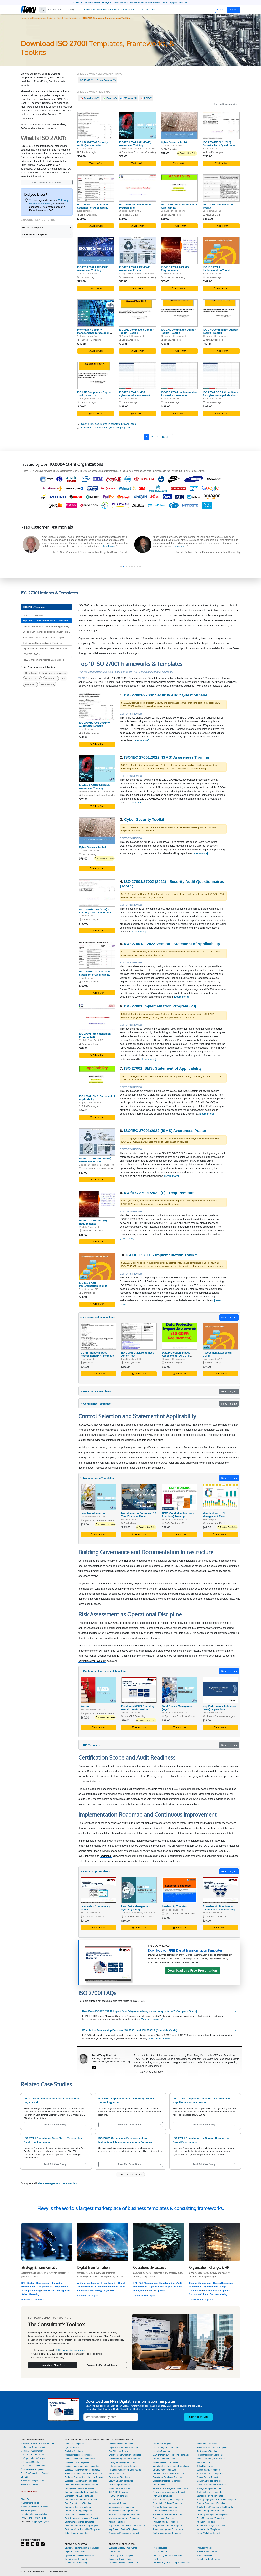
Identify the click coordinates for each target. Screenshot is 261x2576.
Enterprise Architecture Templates (124, 2466)
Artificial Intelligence (88, 2283)
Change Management (200, 2283)
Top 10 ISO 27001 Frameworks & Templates (45, 620)
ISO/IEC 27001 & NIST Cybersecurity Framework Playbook (134, 395)
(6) (146, 98)
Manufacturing (48, 684)
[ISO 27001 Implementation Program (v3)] (137, 188)
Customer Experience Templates (79, 2522)
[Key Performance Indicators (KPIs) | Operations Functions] (220, 1690)
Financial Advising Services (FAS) (124, 2563)
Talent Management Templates (210, 2511)
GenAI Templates (116, 2473)
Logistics (160, 2290)
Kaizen (85, 1706)
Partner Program (28, 2510)
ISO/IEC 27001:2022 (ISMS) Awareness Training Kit (93, 269)
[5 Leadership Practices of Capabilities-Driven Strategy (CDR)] (220, 1890)
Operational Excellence (32, 2454)
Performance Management (56, 2290)
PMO (151, 2290)
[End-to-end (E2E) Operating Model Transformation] (139, 1690)
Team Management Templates (210, 2518)
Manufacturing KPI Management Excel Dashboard (214, 1516)
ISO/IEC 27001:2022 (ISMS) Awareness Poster (135, 269)
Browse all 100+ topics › (201, 2299)
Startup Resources (205, 2555)
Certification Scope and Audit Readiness (42, 643)
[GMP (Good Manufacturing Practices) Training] (179, 1497)
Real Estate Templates (207, 2444)
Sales (24, 2294)
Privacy (37, 2518)
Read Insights (229, 1317)
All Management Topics (41, 18)
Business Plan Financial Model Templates (83, 2473)
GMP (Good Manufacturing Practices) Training (178, 1515)
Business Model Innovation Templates (82, 2466)
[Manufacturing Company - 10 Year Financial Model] (139, 1497)
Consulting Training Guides (121, 2559)
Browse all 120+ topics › (33, 2299)
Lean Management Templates (166, 2447)
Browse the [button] (100, 9)
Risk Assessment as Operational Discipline (44, 637)
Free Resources (160, 2548)
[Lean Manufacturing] (98, 1497)
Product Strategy (204, 2548)
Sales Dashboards (205, 2466)
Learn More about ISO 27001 (46, 182)
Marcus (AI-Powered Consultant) (35, 2507)
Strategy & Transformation (34, 2447)
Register (233, 9)
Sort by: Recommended (225, 104)
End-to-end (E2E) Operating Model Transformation (138, 1708)
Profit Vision (130, 1523)
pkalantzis (88, 1362)
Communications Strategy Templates (81, 2492)
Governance (51, 678)
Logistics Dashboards (162, 2451)
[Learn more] (141, 740)
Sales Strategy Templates (208, 2470)
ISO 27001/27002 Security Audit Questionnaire (92, 144)
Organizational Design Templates (167, 2481)
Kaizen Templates (117, 2522)
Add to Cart (95, 163)
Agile (106, 2290)
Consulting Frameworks (33, 2466)
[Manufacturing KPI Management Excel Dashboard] (220, 1497)
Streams (24, 2477)
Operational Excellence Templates (168, 2477)
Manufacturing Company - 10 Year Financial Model (138, 1515)
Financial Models (30, 2462)
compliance (107, 625)
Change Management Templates (79, 2488)
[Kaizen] (98, 1690)
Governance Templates (119, 2477)
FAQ (23, 2518)
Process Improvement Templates (167, 2514)
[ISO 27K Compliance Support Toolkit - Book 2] (179, 313)
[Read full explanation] (152, 2019)
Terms (29, 2518)
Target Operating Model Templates (212, 2514)
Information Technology (89, 2290)
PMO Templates (160, 2485)
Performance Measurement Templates (170, 2492)
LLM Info (157, 2559)
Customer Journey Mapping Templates (82, 2525)
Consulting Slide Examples (121, 2555)
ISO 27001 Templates (118, 2492)
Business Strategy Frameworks (123, 2548)
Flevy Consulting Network (32, 2480)
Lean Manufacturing (93, 1513)
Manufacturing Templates (164, 2458)
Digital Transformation (67, 18)
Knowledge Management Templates (125, 2533)
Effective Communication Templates (125, 2455)
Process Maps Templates (164, 2518)
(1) (128, 98)
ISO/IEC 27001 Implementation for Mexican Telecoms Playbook (179, 395)
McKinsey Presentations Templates (168, 2473)
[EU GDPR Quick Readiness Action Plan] (139, 1336)
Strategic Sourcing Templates (210, 2496)
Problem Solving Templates (165, 2511)
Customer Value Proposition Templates (82, 2529)
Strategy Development (38, 2283)
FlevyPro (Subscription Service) (35, 2473)
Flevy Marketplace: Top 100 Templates (38, 2443)
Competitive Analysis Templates (79, 2496)
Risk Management (148, 2283)
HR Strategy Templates (119, 2485)
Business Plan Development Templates (82, 2470)
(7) (86, 80)
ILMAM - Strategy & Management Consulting (227, 1716)
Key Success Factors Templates (123, 2529)
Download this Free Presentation (192, 1970)
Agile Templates (72, 2447)
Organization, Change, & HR (77, 2559)
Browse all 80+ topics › (88, 2295)
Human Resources (223, 2283)
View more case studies (130, 2174)
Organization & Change (33, 2458)
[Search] (64, 10)
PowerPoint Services (30, 2484)
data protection (229, 610)
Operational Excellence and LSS (79, 2555)
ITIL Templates (115, 2499)
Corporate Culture (198, 2294)
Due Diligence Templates (120, 2451)
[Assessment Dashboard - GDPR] (220, 1336)
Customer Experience (106, 2286)
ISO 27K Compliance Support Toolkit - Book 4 (94, 394)
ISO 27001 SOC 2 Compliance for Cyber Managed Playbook (220, 394)
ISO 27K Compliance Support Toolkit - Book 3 (220, 331)
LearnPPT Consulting (134, 1716)
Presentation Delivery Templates (167, 2503)
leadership (106, 1855)
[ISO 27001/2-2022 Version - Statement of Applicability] (95, 188)
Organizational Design (214, 2286)
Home (24, 18)
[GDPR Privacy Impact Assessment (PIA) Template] (98, 1336)
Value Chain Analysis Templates (211, 2525)
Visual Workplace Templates (209, 2533)
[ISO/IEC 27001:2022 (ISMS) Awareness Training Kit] (95, 250)
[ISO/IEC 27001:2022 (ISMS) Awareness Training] (137, 125)
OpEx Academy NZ (174, 1523)
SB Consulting (171, 149)
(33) (109, 98)
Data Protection (32, 678)
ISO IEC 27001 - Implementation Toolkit (217, 269)
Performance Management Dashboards (170, 2488)
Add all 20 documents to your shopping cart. (106, 427)
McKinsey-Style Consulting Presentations (171, 2563)
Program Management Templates (168, 2525)
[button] (121, 566)
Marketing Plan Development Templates (171, 2466)
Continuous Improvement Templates (81, 2499)
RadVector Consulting (174, 277)
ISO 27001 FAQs (31, 654)
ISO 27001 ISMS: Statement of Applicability (163, 1068)
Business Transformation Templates (81, 2481)
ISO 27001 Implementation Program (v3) (160, 1006)
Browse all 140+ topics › (145, 2295)
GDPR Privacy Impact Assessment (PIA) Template (97, 1354)
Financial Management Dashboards (125, 2470)
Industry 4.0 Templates (119, 2503)
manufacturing (125, 1452)
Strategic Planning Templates (210, 2492)
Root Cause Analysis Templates (211, 2458)
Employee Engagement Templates (124, 2458)
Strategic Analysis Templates (210, 2488)
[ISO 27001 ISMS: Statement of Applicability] (179, 188)
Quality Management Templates (167, 2533)
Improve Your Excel (215, 1523)
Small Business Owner (207, 2551)
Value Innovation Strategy (208, 2559)
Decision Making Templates (121, 2444)
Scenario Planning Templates (210, 2473)
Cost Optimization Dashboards (78, 2514)
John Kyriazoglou (88, 152)
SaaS (122, 2286)
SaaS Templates (204, 2462)
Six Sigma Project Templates (210, 2481)
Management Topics (30, 2503)
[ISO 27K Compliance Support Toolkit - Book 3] (221, 313)
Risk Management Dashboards (211, 2455)
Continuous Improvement (54, 673)
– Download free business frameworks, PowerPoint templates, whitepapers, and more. (130, 2)
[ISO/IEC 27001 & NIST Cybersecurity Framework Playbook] (137, 376)
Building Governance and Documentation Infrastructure (47, 632)
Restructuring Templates (207, 2451)
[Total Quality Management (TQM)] (179, 1690)
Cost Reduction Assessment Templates (82, 2518)
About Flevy (148, 9)
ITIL (113, 2290)
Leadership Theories (174, 1906)
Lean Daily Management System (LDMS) (135, 1908)
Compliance (31, 673)
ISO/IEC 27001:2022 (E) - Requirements (175, 269)
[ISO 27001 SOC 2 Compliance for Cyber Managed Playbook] (221, 376)
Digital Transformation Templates (123, 2447)
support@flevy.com (40, 2521)
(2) (106, 80)
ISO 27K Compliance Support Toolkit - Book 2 (178, 331)
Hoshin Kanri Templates (119, 2488)
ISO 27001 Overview (33, 615)
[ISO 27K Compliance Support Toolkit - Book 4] (95, 376)
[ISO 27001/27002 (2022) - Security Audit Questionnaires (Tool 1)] (221, 125)
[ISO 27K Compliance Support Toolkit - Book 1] (137, 313)
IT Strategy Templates (118, 2496)
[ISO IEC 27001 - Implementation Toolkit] (221, 250)
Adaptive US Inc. (130, 215)
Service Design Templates (208, 2477)
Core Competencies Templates (78, 2503)
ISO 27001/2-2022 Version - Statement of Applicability (93, 206)
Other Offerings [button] (129, 9)
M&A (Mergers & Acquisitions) (53, 2286)
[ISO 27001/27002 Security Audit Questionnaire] (95, 125)
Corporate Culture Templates (78, 2507)
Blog (44, 2518)
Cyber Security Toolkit (174, 142)
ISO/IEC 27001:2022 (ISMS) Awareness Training (135, 144)
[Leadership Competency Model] (98, 1890)
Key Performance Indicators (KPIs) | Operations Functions (219, 1709)
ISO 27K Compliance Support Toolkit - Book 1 (136, 331)
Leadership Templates (162, 2444)
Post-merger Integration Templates (168, 2499)
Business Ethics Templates (77, 2462)
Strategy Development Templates (212, 2503)
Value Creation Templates (208, 2529)
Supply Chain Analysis (160, 2286)
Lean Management (161, 2551)
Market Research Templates (165, 2462)
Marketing (34, 2294)
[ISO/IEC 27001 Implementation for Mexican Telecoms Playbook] (179, 376)
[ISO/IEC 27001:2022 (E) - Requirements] (179, 250)
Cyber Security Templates (76, 2533)
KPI (64, 678)
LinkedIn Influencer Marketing (34, 2514)
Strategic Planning (31, 2290)
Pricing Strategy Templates (165, 2507)
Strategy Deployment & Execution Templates (217, 2499)
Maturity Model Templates (164, 2470)
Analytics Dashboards (74, 2451)
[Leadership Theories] (179, 1890)
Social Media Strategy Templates (211, 2485)
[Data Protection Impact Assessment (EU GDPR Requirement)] (179, 1336)
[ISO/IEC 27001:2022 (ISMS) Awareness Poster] (137, 250)
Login (220, 9)
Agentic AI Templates (74, 2444)
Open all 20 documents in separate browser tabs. (109, 423)
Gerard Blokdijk (213, 277)
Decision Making (218, 2294)
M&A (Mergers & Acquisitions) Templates (171, 2455)
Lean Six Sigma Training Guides (167, 2555)
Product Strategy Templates (165, 2522)
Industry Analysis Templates (121, 2507)
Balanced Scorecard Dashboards (80, 2458)
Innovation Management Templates (124, 2514)
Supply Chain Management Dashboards (215, 2507)
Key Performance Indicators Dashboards (127, 2525)
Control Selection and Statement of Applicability (46, 626)
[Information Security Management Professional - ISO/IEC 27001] (95, 313)
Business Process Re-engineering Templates (85, 2477)
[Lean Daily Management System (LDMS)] (139, 1890)
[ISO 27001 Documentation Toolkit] (221, 188)
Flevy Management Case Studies (57, 2183)
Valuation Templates (206, 2522)
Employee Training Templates (122, 2462)
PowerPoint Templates (32, 2469)
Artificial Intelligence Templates (78, 2455)
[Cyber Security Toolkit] (179, 125)
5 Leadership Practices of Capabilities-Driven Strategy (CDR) (219, 1909)
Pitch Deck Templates (162, 2496)
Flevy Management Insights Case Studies (43, 659)
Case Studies (115, 2551)
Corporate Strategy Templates (78, 2511)
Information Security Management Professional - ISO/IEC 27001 (93, 332)
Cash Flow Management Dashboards (81, 2485)
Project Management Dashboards (168, 2529)
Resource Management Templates (212, 2447)
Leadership (30, 684)
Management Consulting (76, 2563)
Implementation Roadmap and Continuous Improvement (47, 648)
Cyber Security (109, 2283)
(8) (89, 98)
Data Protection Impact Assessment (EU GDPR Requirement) (176, 1355)
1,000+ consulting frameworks (70, 2350)
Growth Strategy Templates (121, 2481)
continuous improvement (92, 1660)
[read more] (221, 546)
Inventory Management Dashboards (125, 2518)
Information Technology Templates (124, 2511)
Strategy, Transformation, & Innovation (82, 2548)
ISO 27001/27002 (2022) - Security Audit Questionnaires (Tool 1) (221, 145)
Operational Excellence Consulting (139, 152)
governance (116, 615)
